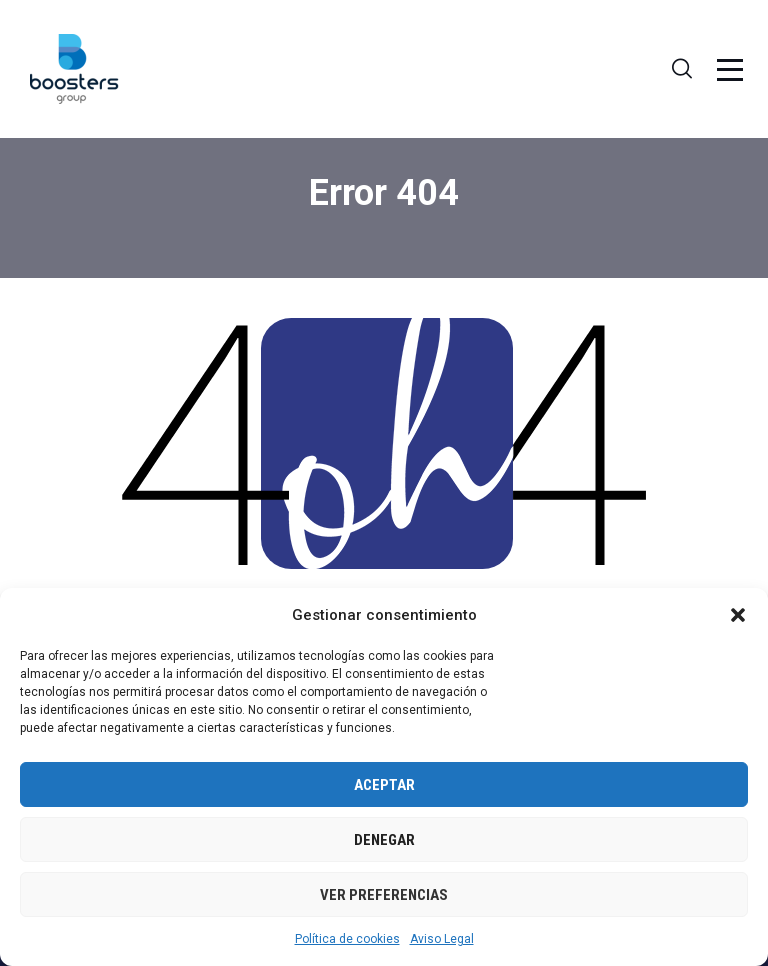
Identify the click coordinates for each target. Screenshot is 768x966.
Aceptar (384, 785)
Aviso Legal (442, 939)
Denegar (384, 840)
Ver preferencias (384, 895)
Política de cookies (347, 939)
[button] (738, 615)
